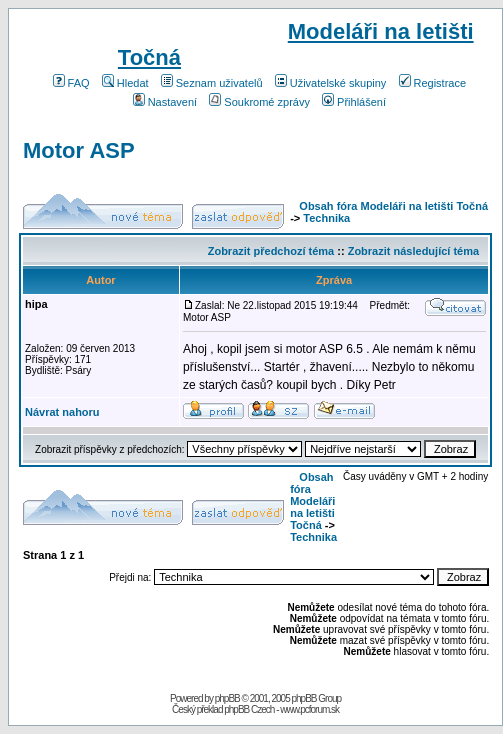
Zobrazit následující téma (413, 251)
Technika (326, 218)
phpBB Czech (249, 709)
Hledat (125, 83)
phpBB (227, 698)
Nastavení (165, 102)
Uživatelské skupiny (331, 83)
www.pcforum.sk (309, 709)
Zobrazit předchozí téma (271, 251)
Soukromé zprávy (259, 102)
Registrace (433, 83)
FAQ (71, 83)
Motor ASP (79, 150)
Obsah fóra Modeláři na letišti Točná (393, 206)
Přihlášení (354, 102)
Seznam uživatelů (212, 83)
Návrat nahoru (62, 412)
